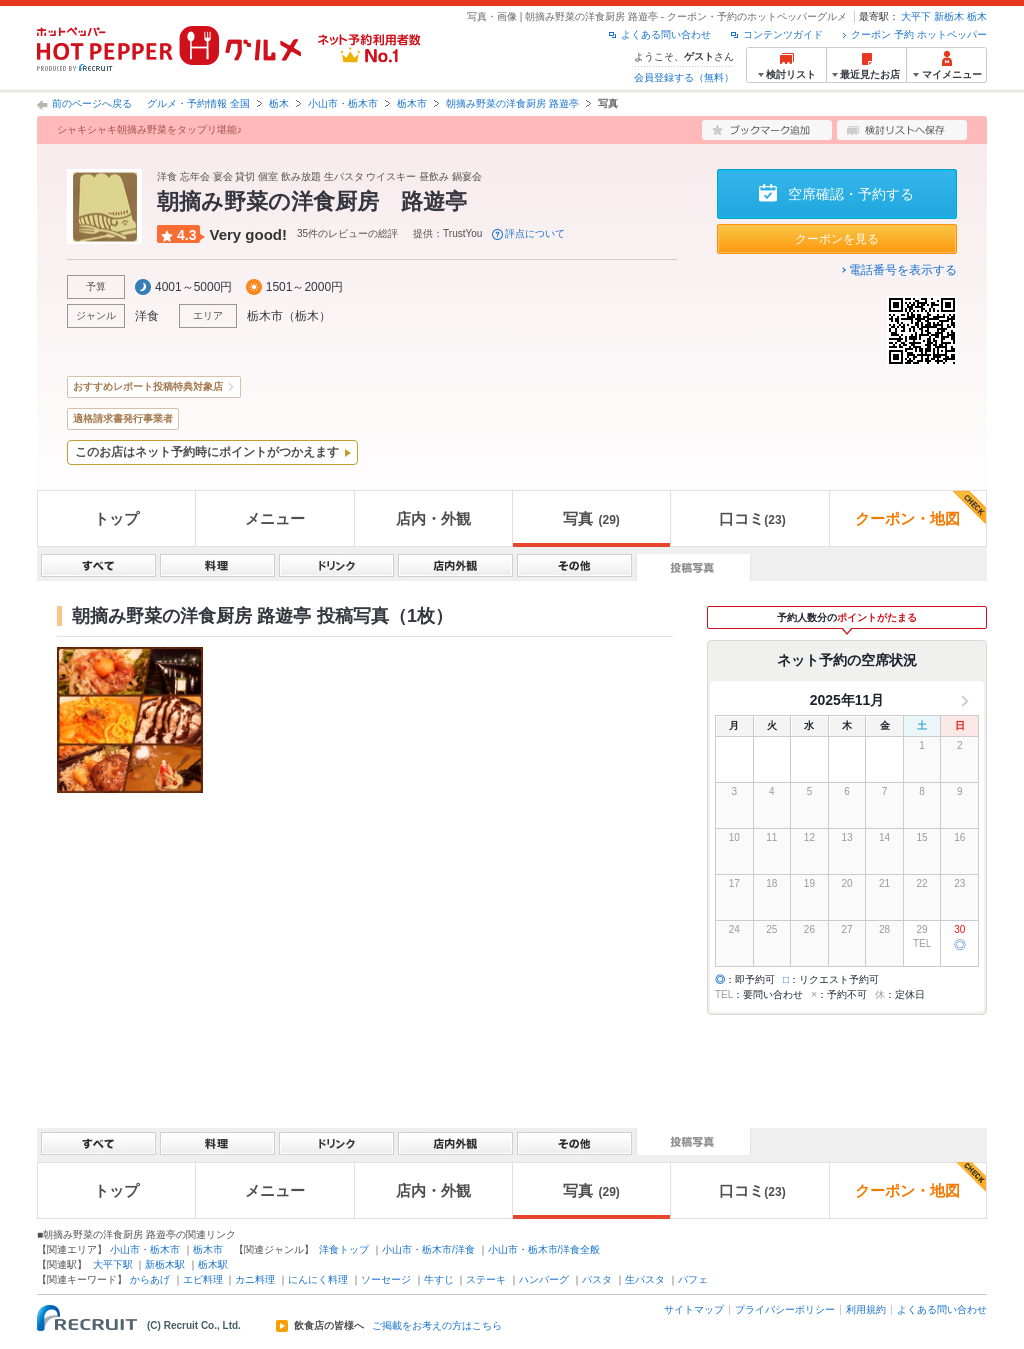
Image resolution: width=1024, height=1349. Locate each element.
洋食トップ (344, 1249)
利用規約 (866, 1309)
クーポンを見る (837, 239)
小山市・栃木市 (343, 103)
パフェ (693, 1279)
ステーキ (486, 1279)
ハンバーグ (544, 1279)
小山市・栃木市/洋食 (428, 1249)
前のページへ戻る (92, 103)
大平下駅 (113, 1264)
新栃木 (949, 16)
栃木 (977, 16)
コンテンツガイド (783, 34)
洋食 (147, 316)
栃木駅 (213, 1264)
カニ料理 (255, 1279)
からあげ (150, 1279)
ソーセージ (386, 1279)
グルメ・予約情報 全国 (198, 103)
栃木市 (412, 103)
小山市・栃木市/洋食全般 (544, 1249)
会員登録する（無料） (684, 77)
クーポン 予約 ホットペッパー (919, 34)
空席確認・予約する (851, 194)
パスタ (597, 1279)
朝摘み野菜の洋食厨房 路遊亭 (512, 103)
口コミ (752, 518)
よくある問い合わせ (666, 34)
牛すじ (439, 1279)
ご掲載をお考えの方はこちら (437, 1326)
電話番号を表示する (903, 270)
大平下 (916, 16)
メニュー (275, 518)
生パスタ (645, 1279)
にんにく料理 (318, 1279)
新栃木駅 (165, 1264)
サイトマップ (694, 1309)
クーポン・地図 (920, 509)
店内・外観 (433, 518)
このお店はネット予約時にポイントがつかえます (207, 452)
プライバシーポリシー (785, 1309)
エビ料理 (203, 1279)
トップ (116, 518)
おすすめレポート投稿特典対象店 (148, 386)
